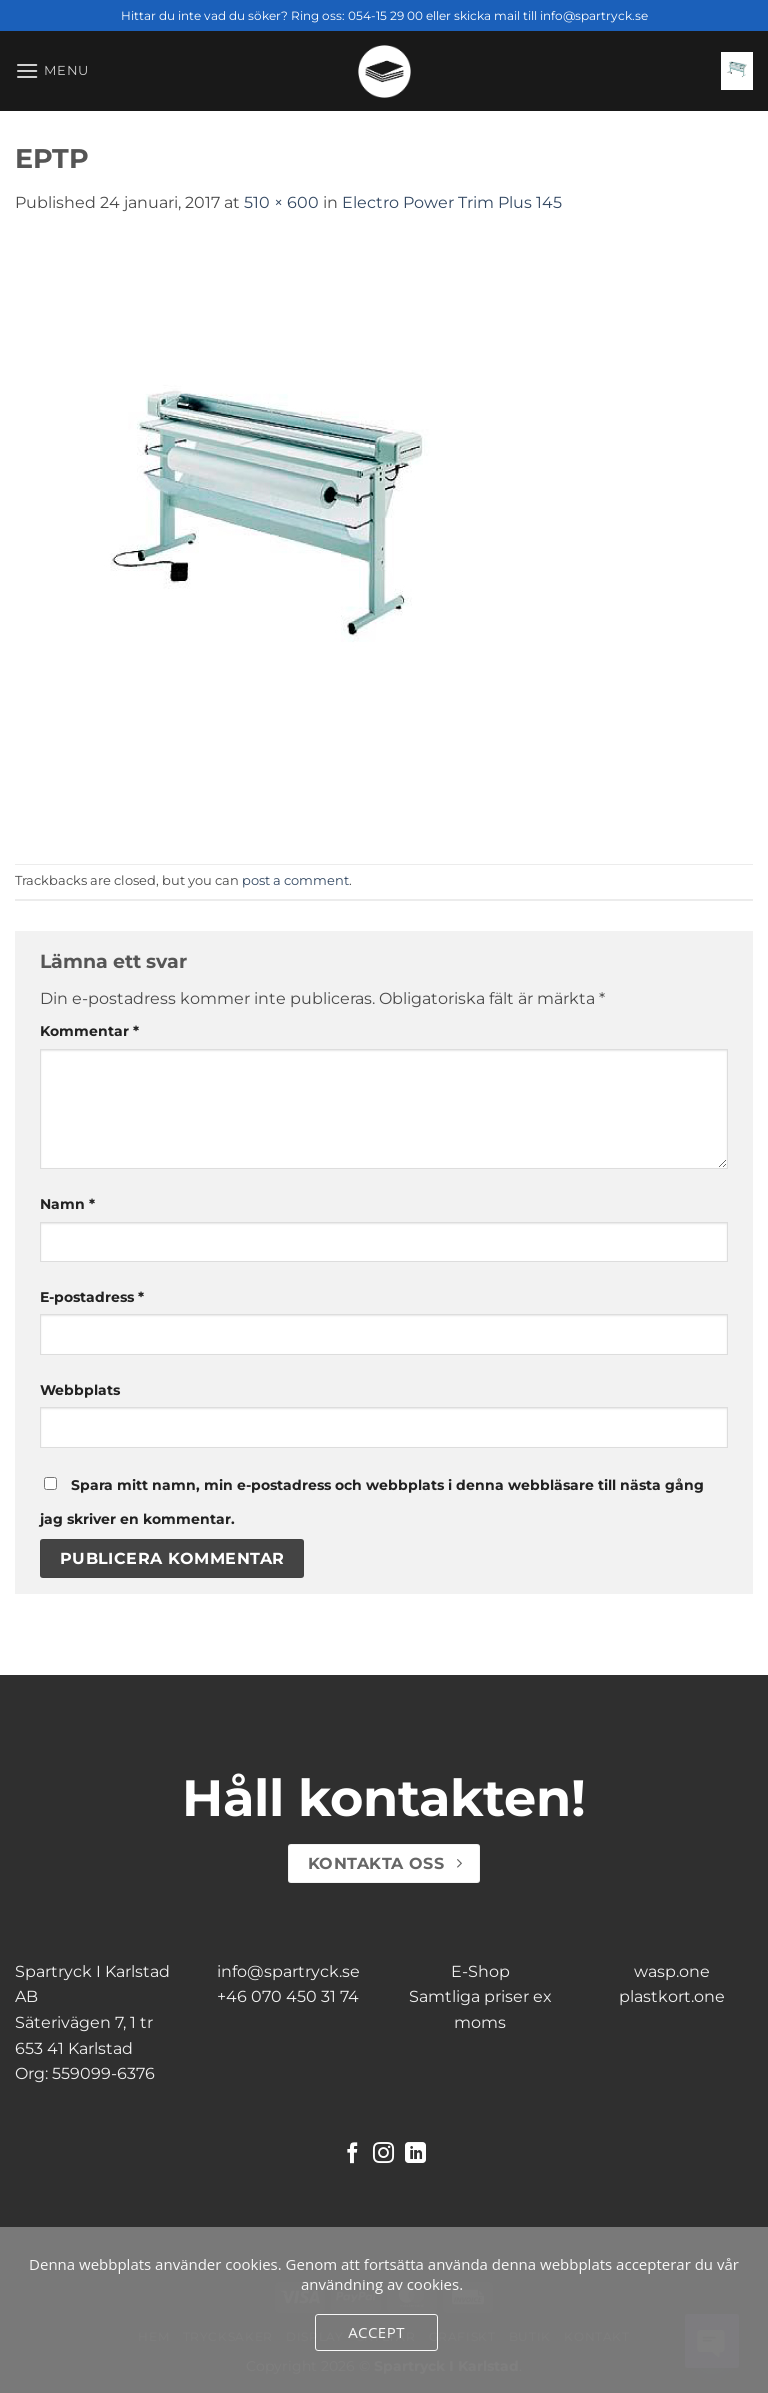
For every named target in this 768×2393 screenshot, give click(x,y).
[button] (52, 70)
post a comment (295, 880)
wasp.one (672, 1971)
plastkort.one (672, 1996)
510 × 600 (281, 202)
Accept (376, 2332)
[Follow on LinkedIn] (415, 2154)
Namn (67, 1204)
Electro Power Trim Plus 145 (452, 202)
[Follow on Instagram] (383, 2154)
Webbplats (80, 1390)
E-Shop (480, 1971)
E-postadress (92, 1297)
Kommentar (89, 1031)
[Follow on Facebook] (352, 2154)
